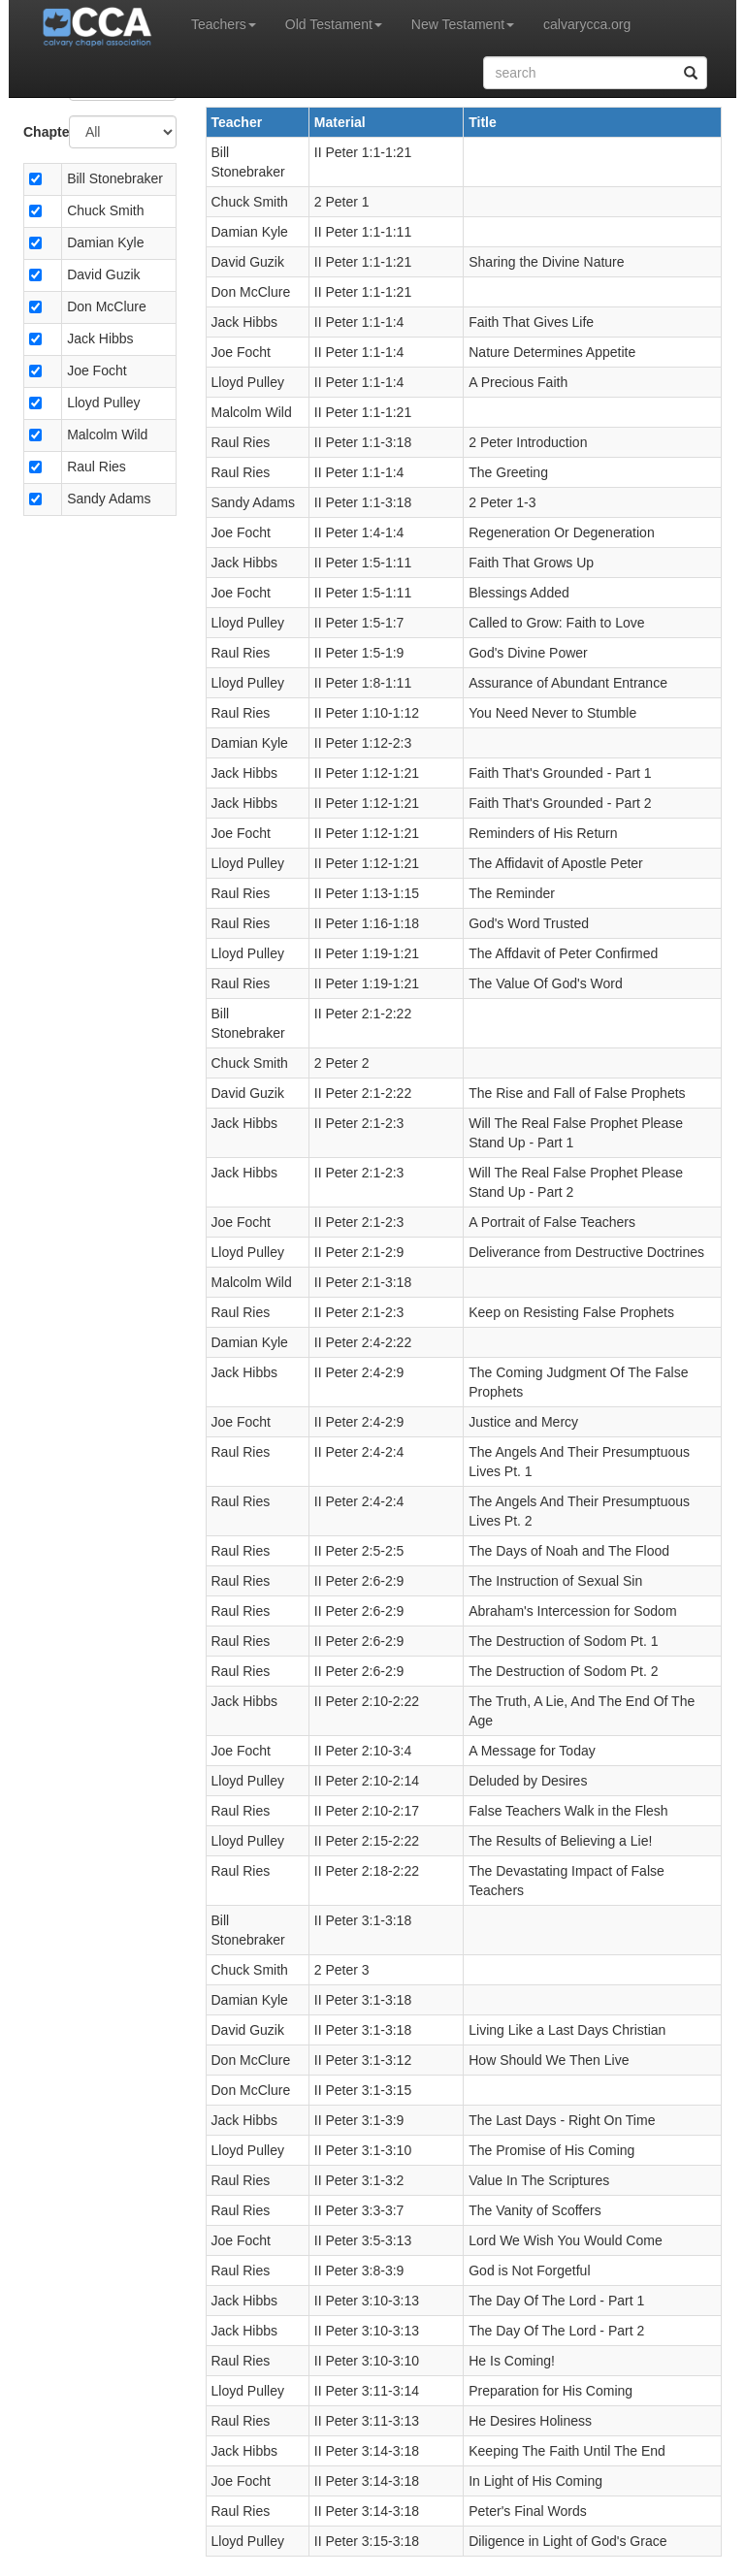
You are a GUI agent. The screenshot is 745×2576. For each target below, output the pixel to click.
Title (483, 122)
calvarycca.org (587, 24)
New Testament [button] (462, 24)
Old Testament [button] (333, 24)
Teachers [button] (223, 24)
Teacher (237, 122)
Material (340, 122)
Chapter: (38, 132)
